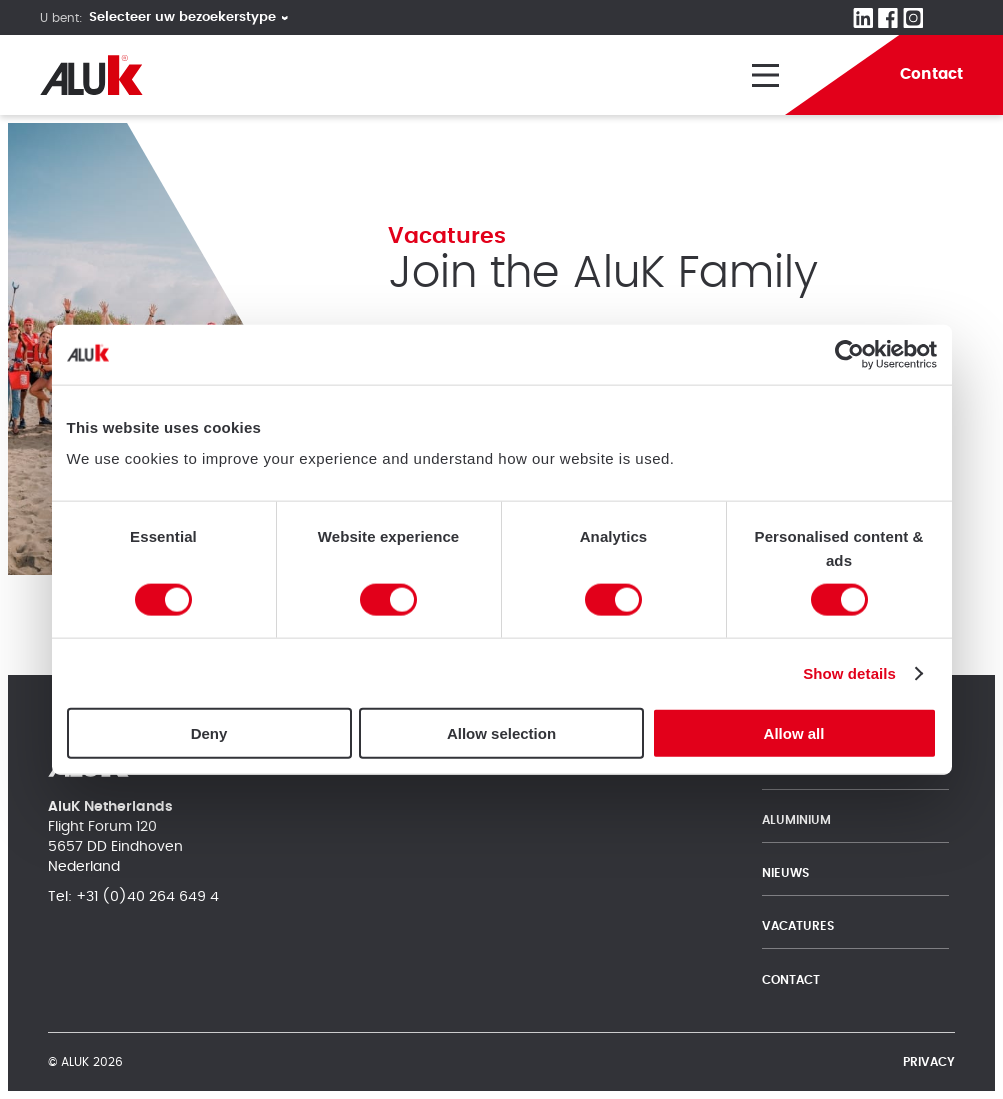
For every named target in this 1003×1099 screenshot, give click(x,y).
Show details (849, 672)
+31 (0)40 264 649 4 (147, 897)
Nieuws (785, 873)
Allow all (794, 733)
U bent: (61, 18)
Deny (209, 733)
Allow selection (501, 733)
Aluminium (796, 820)
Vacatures (798, 926)
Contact (791, 980)
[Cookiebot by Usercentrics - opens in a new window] (849, 354)
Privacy (929, 1062)
